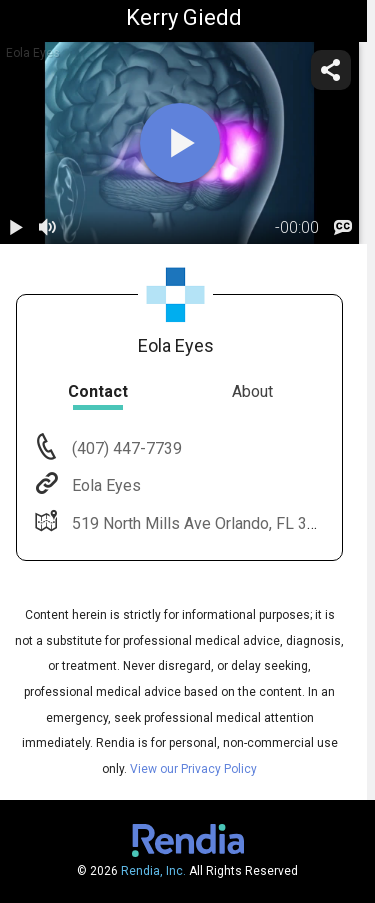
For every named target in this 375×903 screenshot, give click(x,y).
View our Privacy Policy (193, 769)
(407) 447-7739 (125, 448)
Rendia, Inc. (153, 871)
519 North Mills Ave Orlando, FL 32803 (205, 523)
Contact (98, 391)
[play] (180, 143)
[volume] (48, 228)
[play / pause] (16, 228)
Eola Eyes (104, 485)
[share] (331, 70)
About (252, 391)
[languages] (343, 228)
